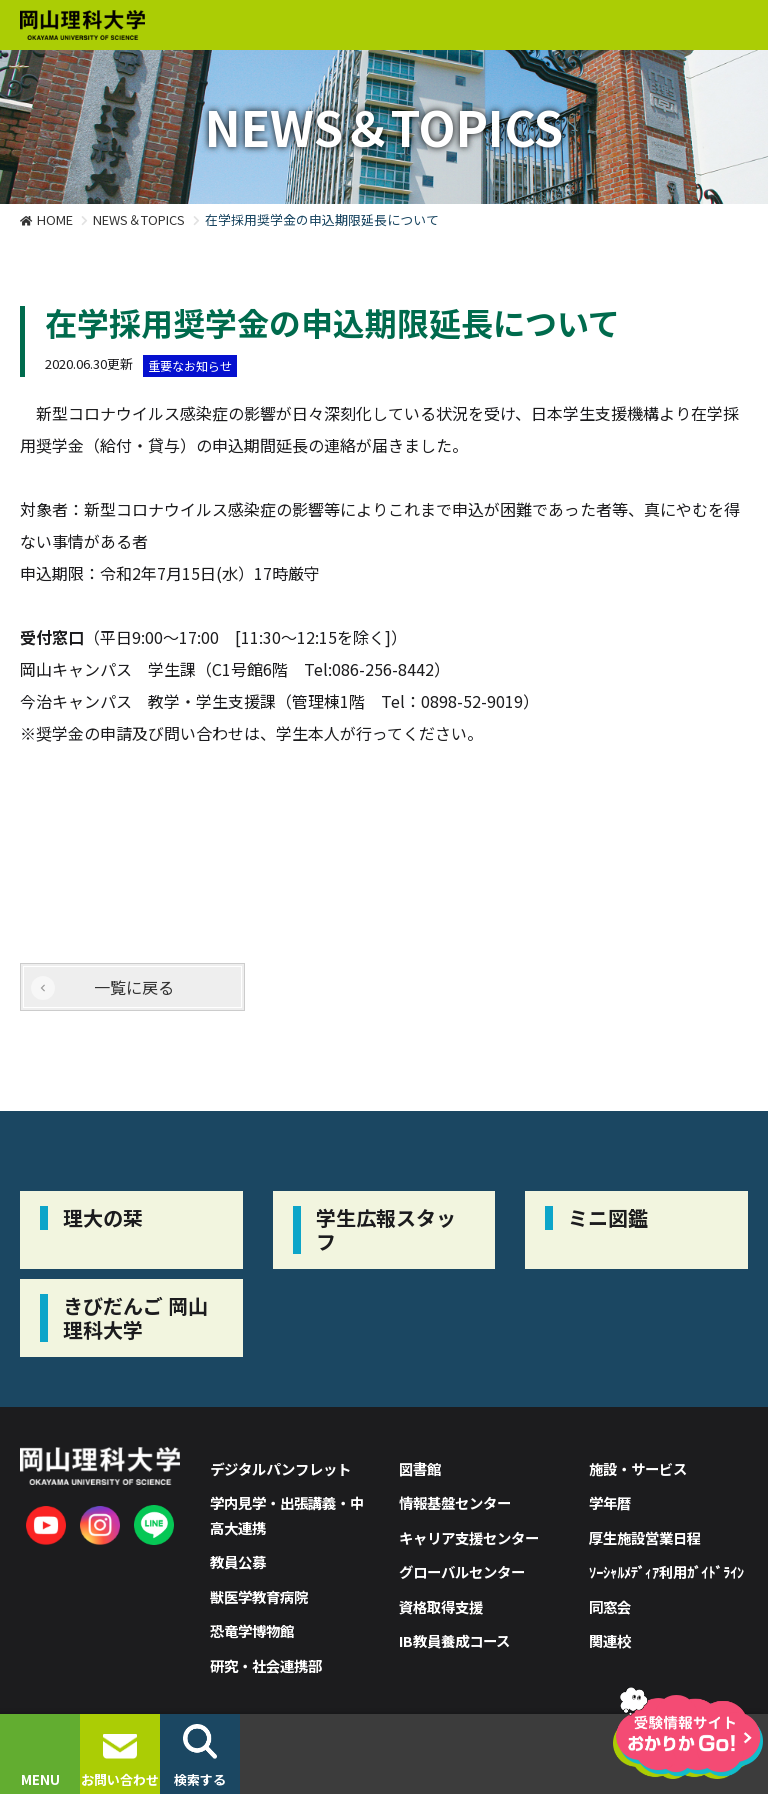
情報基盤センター (455, 1502)
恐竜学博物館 (252, 1630)
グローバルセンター (462, 1571)
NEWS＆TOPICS (139, 219)
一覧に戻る (134, 987)
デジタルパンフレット (280, 1468)
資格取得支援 (441, 1606)
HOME (55, 219)
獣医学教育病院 (259, 1596)
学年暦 (610, 1502)
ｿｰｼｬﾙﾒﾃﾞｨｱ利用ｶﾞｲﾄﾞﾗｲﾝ (666, 1571)
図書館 (420, 1468)
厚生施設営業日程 (645, 1537)
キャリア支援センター (469, 1537)
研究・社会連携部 (266, 1665)
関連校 (610, 1640)
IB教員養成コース (454, 1640)
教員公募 (238, 1561)
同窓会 (610, 1606)
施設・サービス (638, 1468)
